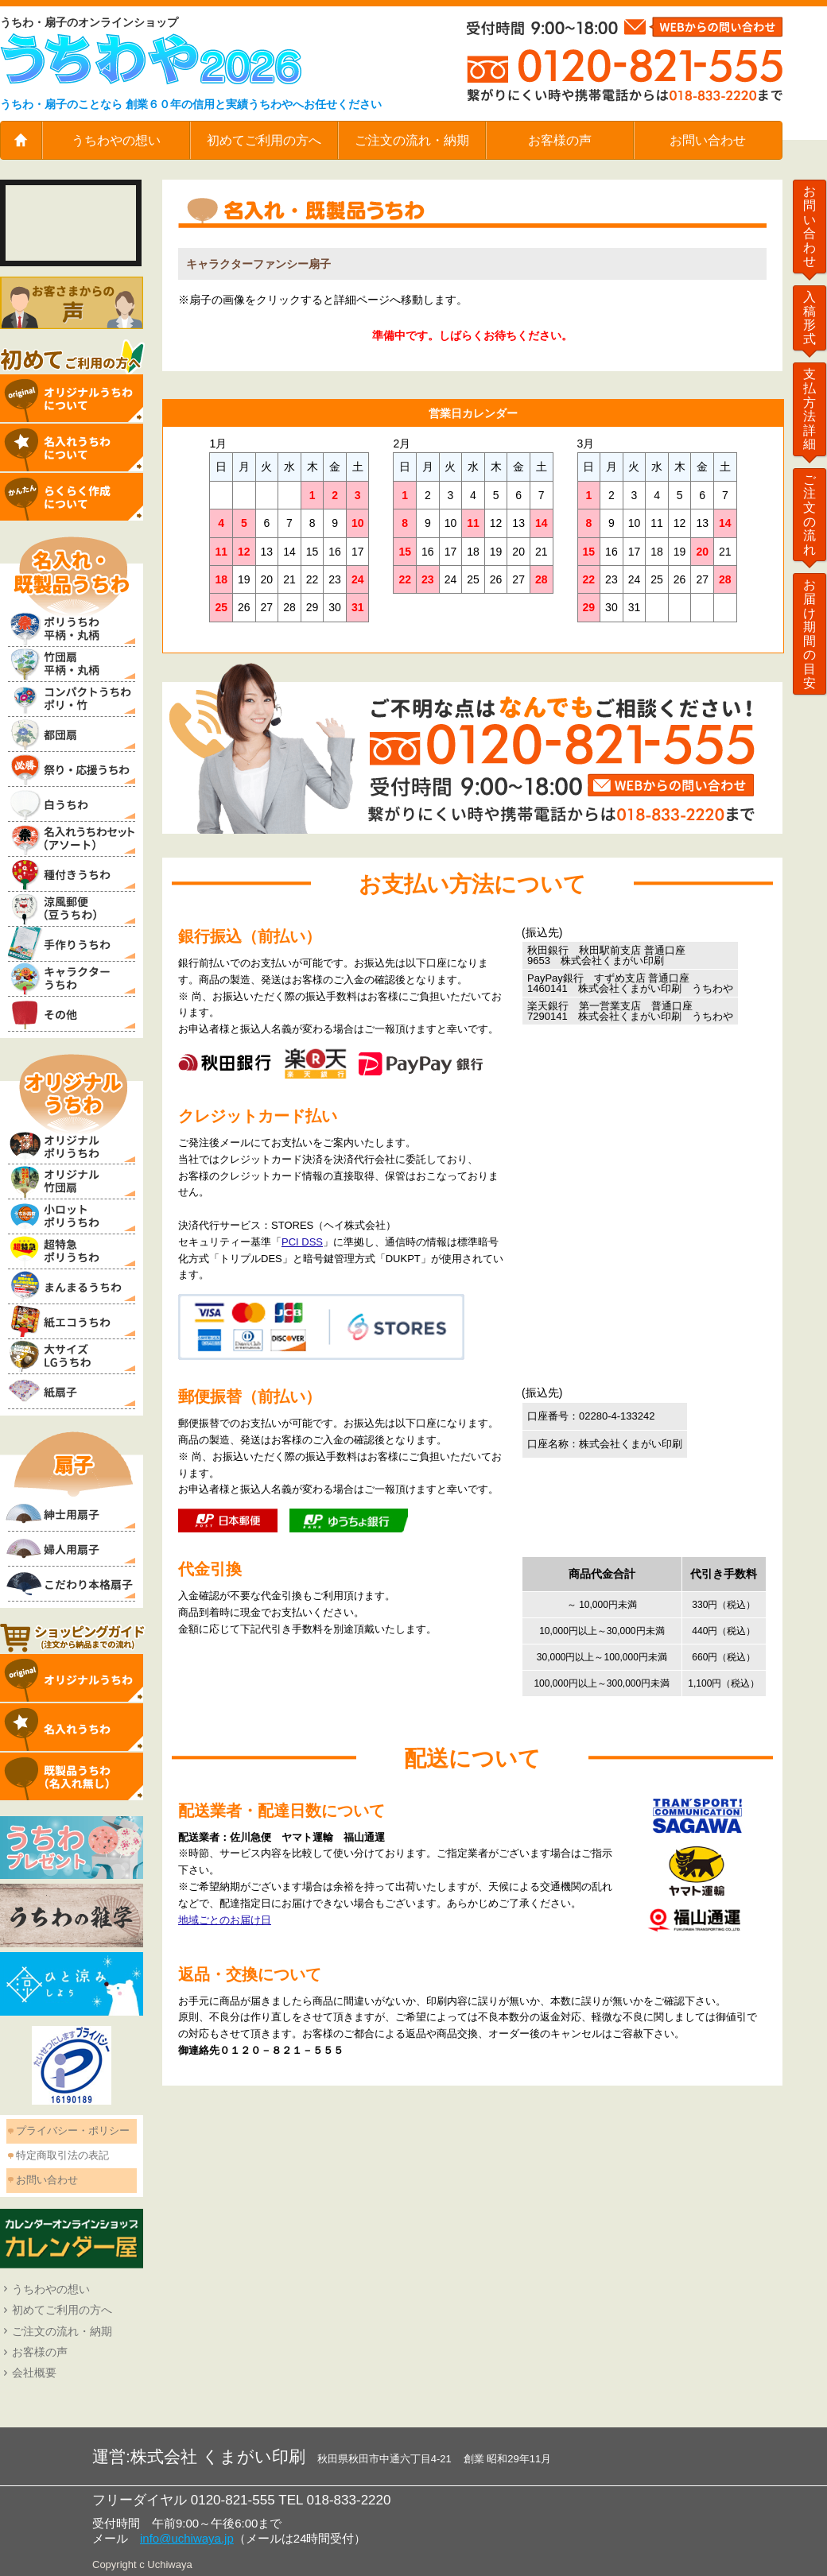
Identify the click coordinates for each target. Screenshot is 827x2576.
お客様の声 (560, 140)
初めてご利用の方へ (264, 140)
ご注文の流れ (809, 514)
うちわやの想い (116, 140)
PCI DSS (302, 1242)
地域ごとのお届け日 (224, 1920)
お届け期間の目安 (809, 633)
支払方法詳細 (809, 409)
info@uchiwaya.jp (187, 2538)
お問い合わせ (708, 140)
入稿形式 (809, 318)
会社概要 (34, 2372)
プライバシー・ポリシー (73, 2130)
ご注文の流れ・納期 (412, 140)
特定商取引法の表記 (62, 2155)
